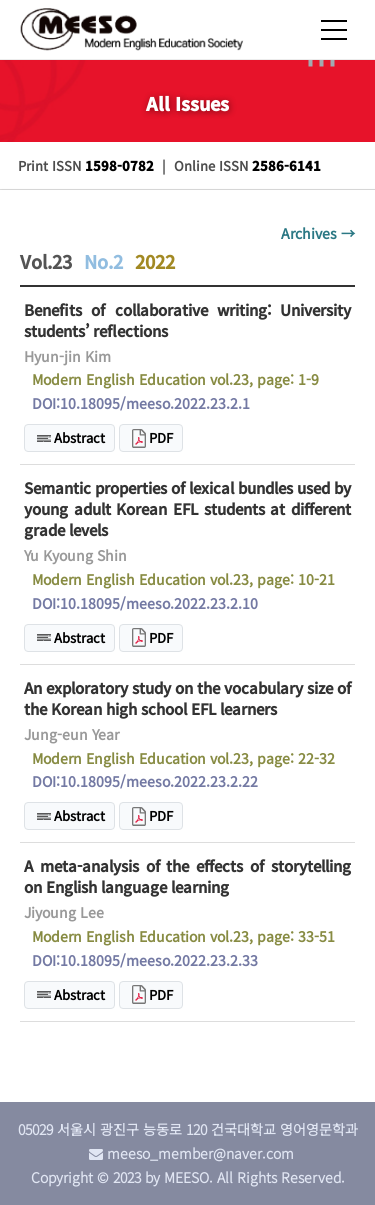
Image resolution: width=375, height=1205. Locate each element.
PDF (161, 437)
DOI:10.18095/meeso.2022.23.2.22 (145, 781)
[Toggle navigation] (343, 23)
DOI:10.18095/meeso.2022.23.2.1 (141, 403)
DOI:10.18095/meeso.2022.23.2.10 (145, 603)
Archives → (318, 233)
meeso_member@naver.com (200, 1153)
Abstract (79, 437)
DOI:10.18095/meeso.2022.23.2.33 (145, 960)
